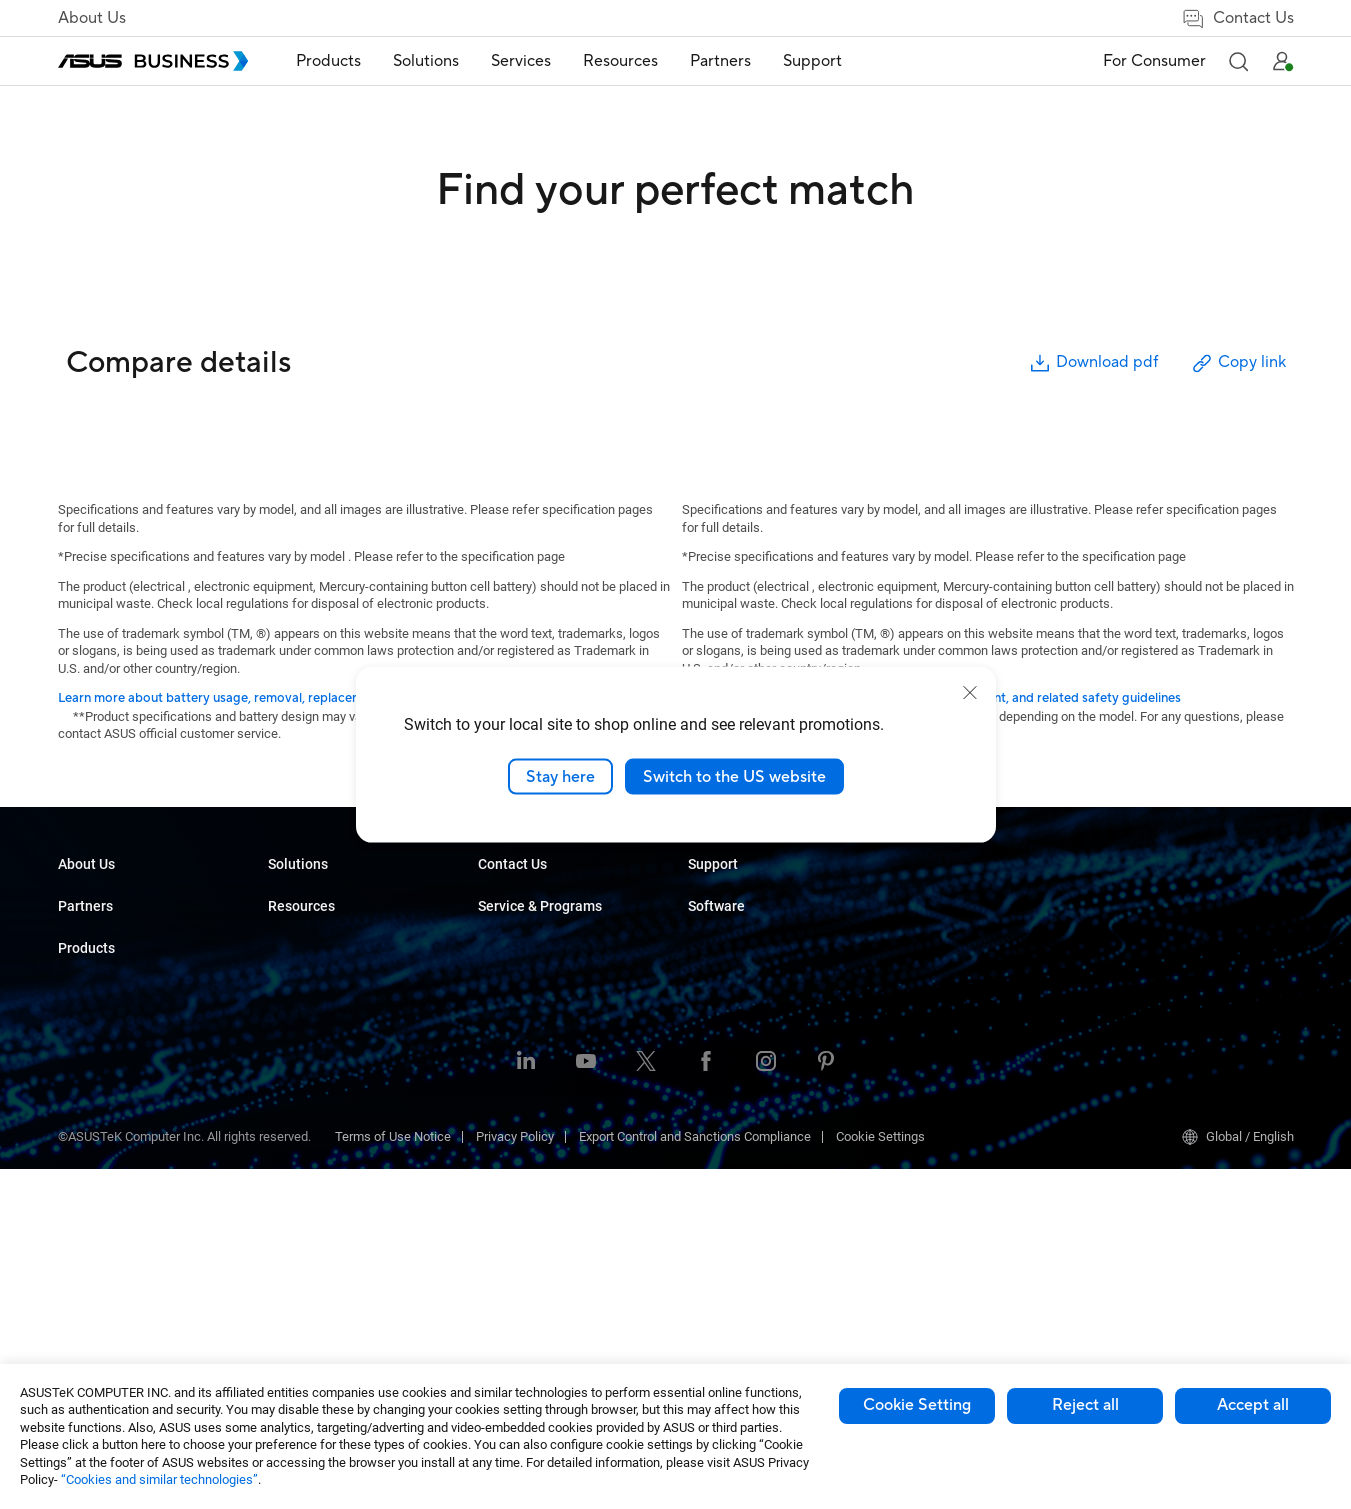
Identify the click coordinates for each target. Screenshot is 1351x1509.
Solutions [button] (426, 61)
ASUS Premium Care (955, 897)
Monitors (293, 987)
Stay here (560, 776)
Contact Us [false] (1237, 18)
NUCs (284, 957)
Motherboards (307, 1077)
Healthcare (509, 1047)
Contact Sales (727, 1093)
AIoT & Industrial (315, 1137)
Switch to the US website (734, 776)
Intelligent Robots (317, 1257)
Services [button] (521, 61)
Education (506, 987)
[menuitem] (328, 61)
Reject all (1085, 1405)
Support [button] (812, 61)
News (704, 987)
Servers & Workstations (334, 1047)
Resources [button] (620, 61)
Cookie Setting (917, 1405)
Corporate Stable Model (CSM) (983, 927)
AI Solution (508, 927)
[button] (1238, 61)
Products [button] (328, 61)
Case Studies (725, 927)
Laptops (291, 897)
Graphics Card (308, 1107)
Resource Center (735, 897)
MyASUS (1132, 897)
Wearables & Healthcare (336, 1227)
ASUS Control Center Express (1189, 957)
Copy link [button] (1238, 363)
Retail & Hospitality (531, 1017)
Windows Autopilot (1161, 987)
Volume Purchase (738, 1063)
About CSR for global (116, 927)
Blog (700, 957)
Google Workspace (532, 1245)
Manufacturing (519, 1077)
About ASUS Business (120, 897)
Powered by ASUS (948, 957)
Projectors (297, 1017)
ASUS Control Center (1165, 927)
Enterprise (506, 957)
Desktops (295, 927)
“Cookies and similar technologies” (159, 1479)
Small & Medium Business (552, 897)
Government (512, 1215)
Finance (500, 1185)
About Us (92, 18)
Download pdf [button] (1093, 363)
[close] (970, 692)
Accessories (303, 1287)
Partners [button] (720, 61)
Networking (300, 1167)
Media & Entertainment (542, 1155)
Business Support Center (968, 1033)
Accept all (1253, 1405)
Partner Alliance (102, 1003)
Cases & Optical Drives (332, 1197)
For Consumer (1154, 61)
